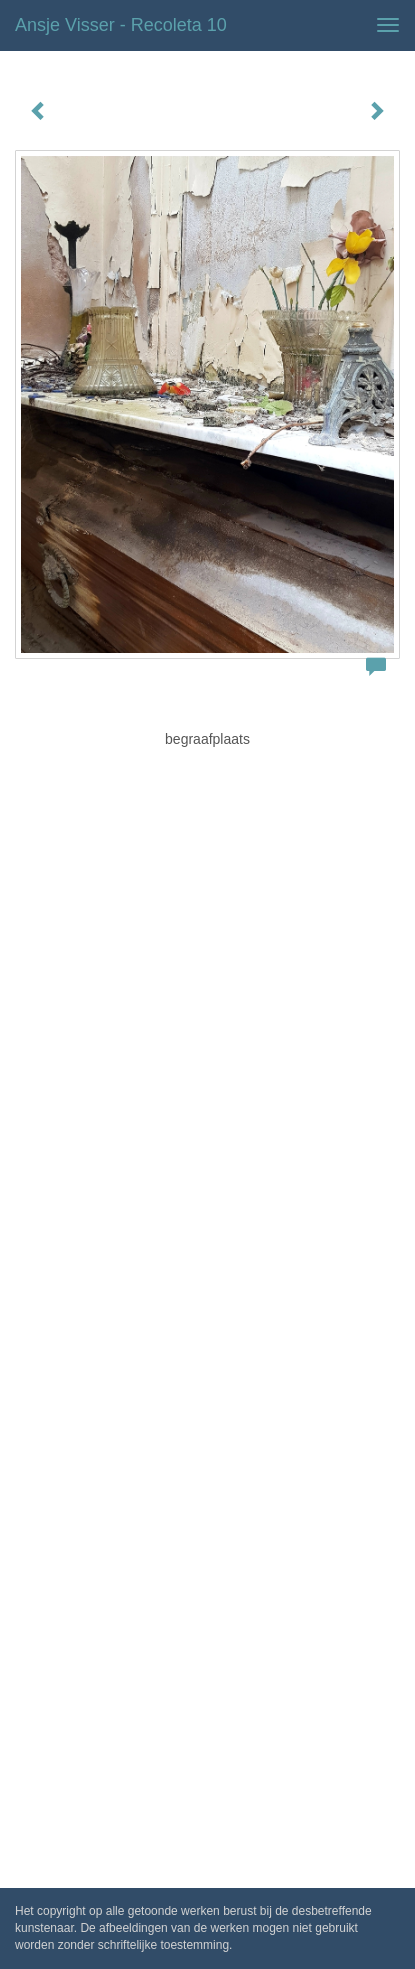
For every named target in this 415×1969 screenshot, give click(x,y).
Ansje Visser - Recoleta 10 (121, 25)
